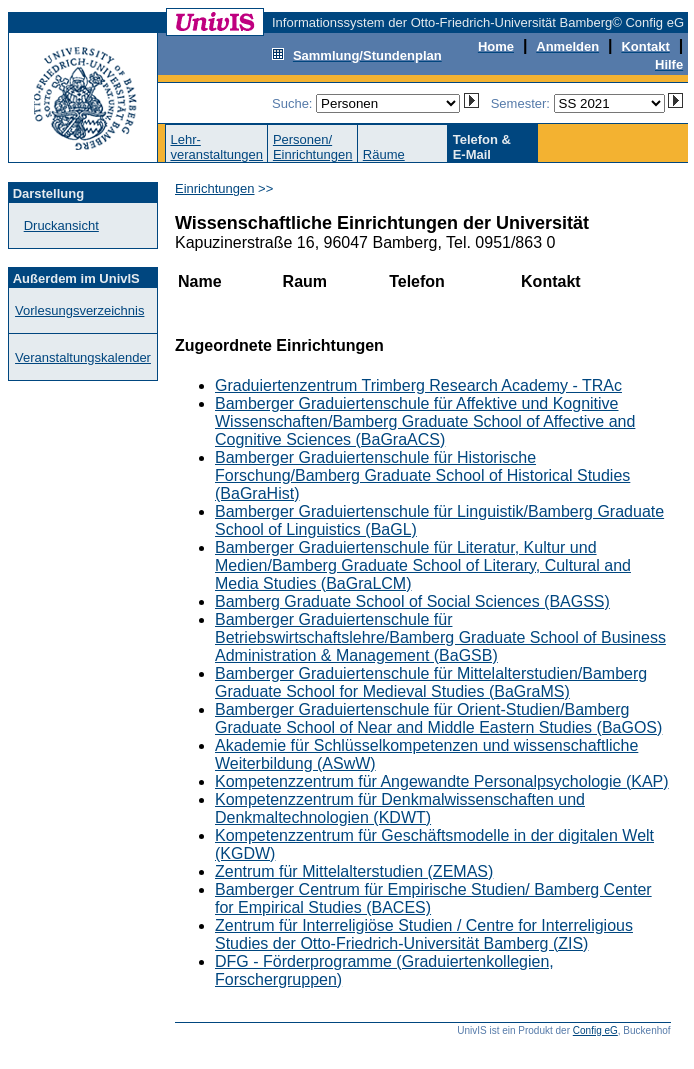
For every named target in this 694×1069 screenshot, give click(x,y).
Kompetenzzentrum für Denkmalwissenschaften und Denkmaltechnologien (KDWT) (400, 808)
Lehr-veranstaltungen (216, 147)
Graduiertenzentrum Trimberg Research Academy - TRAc (418, 385)
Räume (384, 154)
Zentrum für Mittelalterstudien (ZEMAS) (354, 871)
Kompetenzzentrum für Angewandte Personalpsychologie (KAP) (442, 781)
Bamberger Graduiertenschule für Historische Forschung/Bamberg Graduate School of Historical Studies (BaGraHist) (422, 475)
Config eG (595, 1030)
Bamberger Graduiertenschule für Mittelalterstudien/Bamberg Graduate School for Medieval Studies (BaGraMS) (431, 682)
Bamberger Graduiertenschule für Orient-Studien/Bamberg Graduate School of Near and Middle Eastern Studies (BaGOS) (438, 718)
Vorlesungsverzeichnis (79, 310)
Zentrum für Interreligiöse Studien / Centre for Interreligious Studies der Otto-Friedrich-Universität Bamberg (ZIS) (424, 934)
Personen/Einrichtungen (313, 147)
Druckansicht (61, 225)
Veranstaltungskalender (83, 357)
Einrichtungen (215, 188)
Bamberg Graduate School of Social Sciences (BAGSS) (412, 601)
